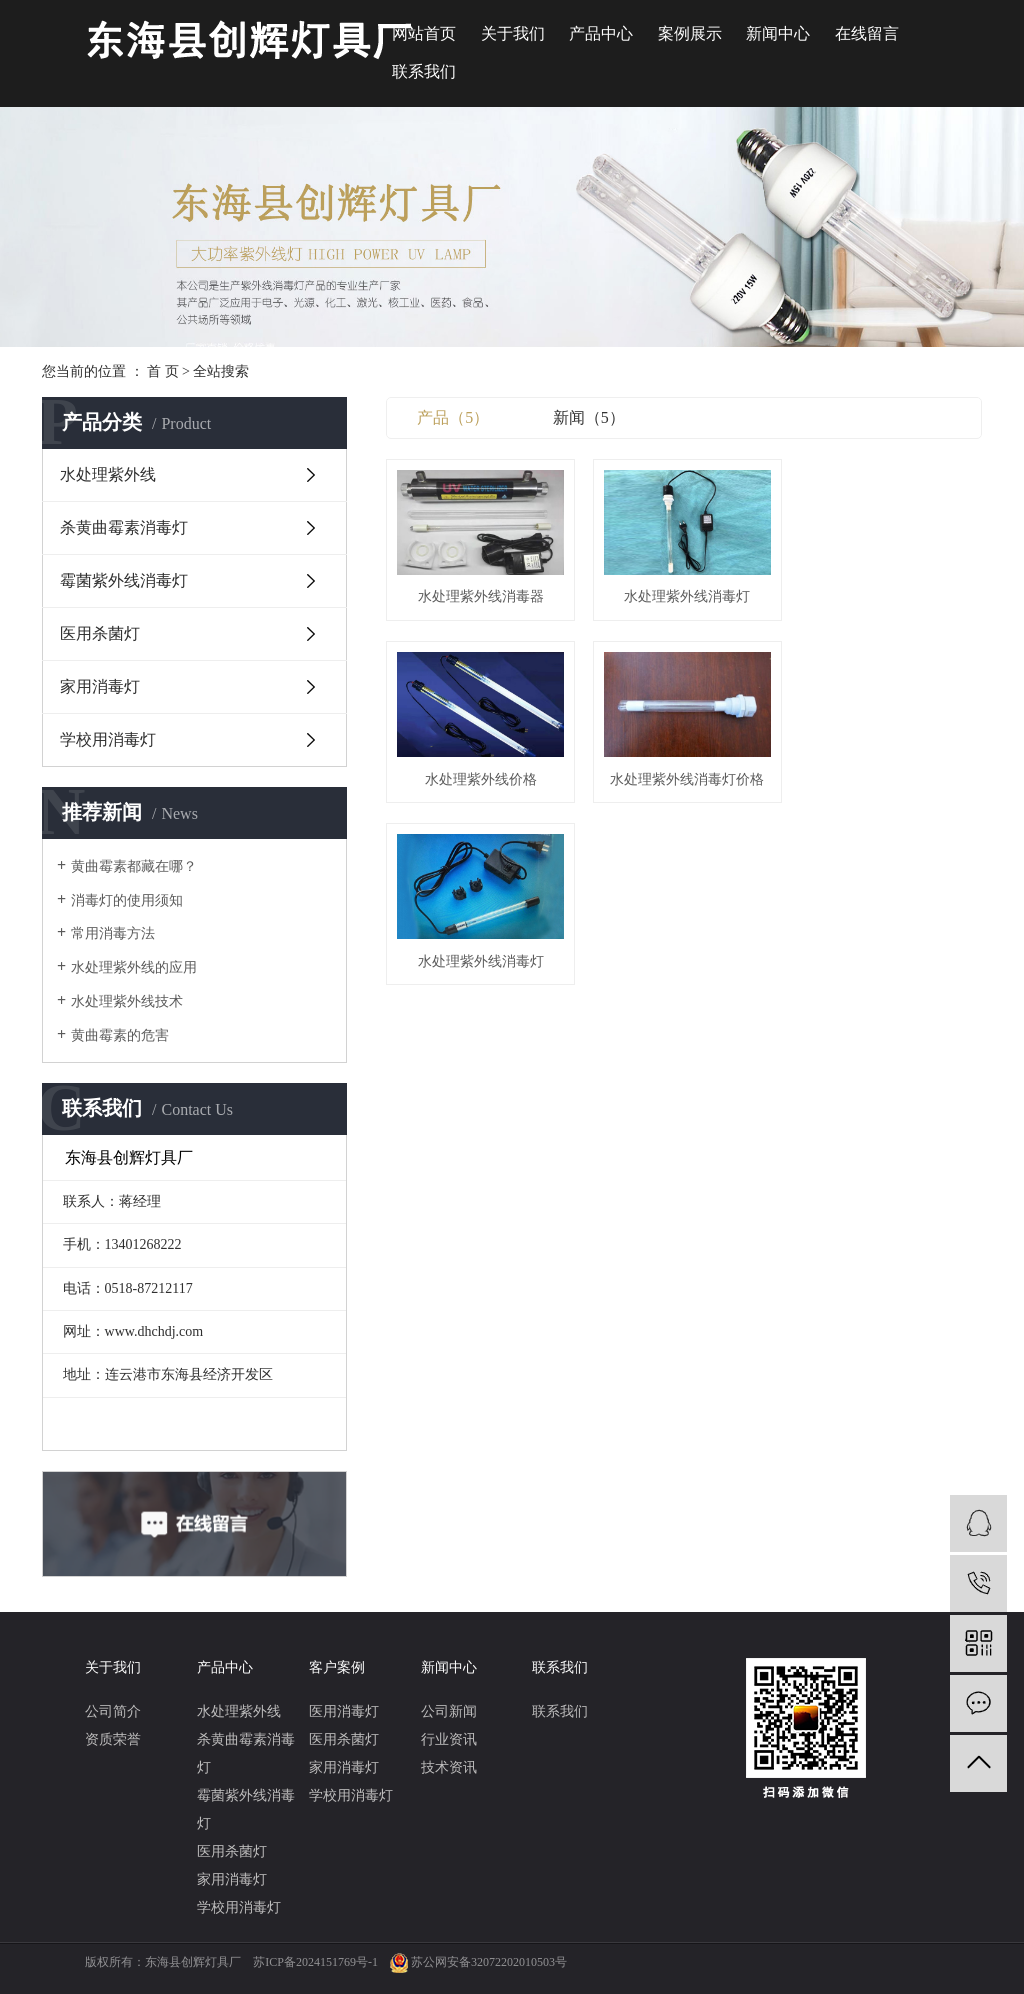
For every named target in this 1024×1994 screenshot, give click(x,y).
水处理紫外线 (108, 474)
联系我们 (424, 71)
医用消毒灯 (344, 1711)
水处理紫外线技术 (127, 1001)
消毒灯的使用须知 (127, 900)
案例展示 (690, 33)
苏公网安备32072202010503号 (489, 1962)
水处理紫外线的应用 (134, 967)
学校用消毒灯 (108, 739)
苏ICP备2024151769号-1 (315, 1962)
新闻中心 (778, 33)
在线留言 (867, 33)
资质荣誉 (113, 1739)
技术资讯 (449, 1767)
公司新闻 (449, 1711)
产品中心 (601, 33)
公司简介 (113, 1711)
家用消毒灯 (100, 686)
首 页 (163, 371)
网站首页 (424, 33)
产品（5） (453, 417)
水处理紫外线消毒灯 (684, 595)
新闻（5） (589, 417)
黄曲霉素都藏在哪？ (134, 866)
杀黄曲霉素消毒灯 (124, 527)
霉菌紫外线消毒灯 (124, 580)
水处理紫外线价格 (889, 595)
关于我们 (513, 33)
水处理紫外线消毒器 (480, 595)
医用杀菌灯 (100, 633)
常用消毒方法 (113, 933)
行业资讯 (449, 1739)
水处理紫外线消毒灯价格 (480, 776)
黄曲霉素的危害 (120, 1035)
